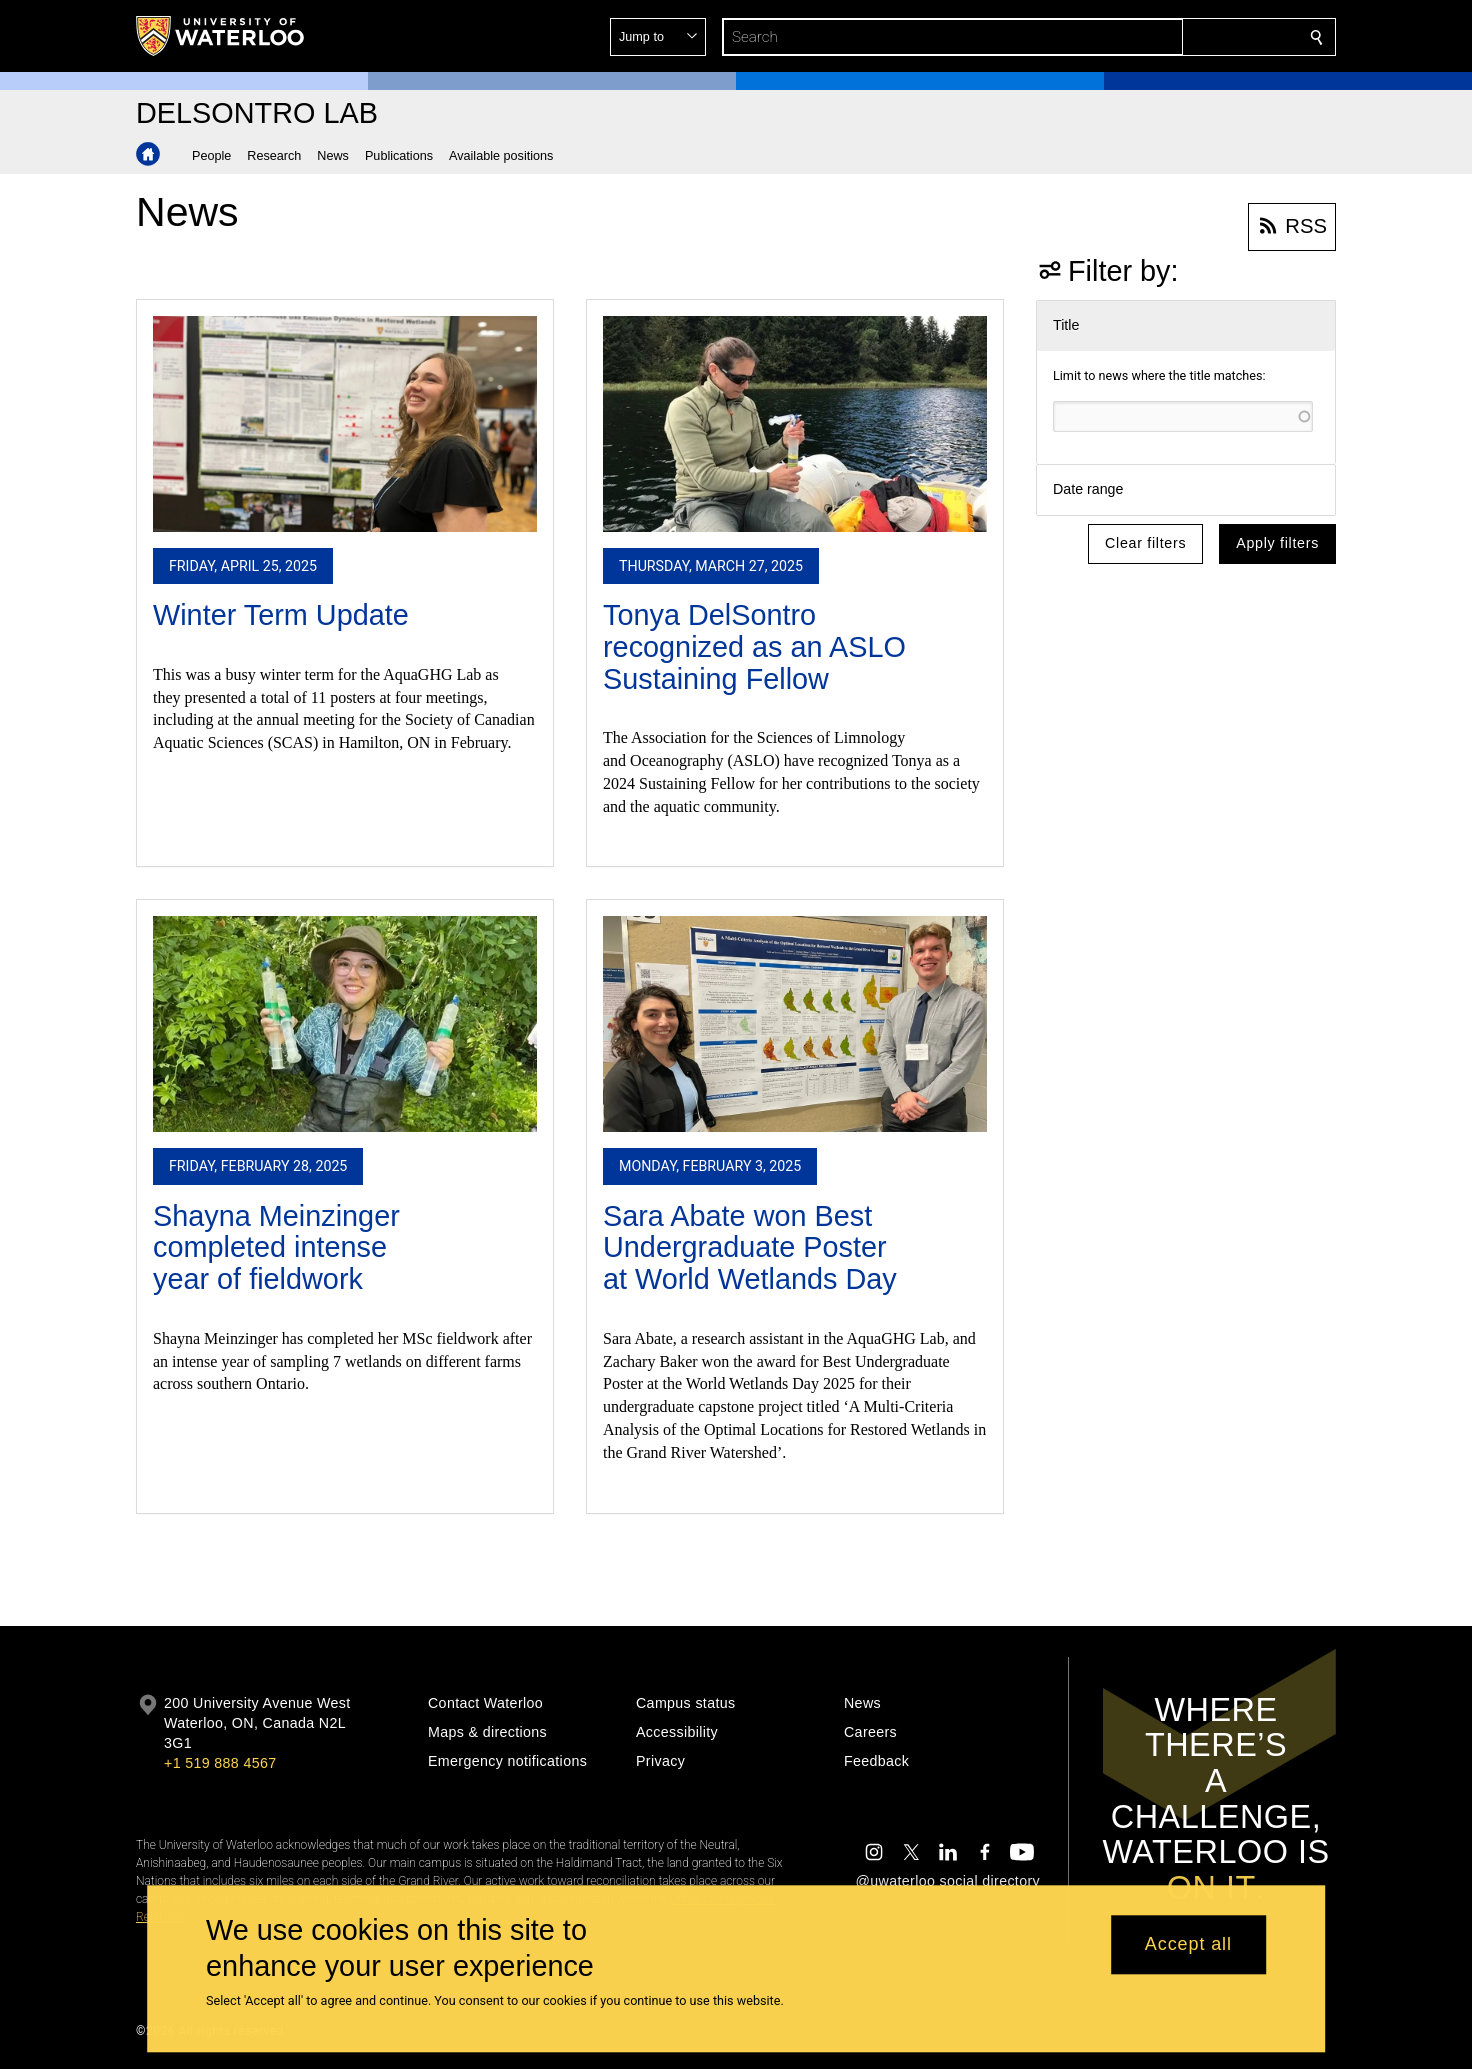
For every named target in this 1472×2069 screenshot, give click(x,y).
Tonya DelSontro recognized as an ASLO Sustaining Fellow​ (754, 646)
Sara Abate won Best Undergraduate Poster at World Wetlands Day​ (750, 1247)
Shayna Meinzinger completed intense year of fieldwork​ (276, 1247)
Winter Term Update (281, 615)
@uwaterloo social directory (948, 1881)
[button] (1172, 37)
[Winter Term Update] (345, 424)
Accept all (1188, 1945)
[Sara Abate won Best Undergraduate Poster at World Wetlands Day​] (795, 1024)
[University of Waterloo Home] (221, 36)
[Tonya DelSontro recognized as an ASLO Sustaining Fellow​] (795, 424)
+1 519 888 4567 (220, 1763)
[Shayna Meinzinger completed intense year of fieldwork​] (345, 1024)
